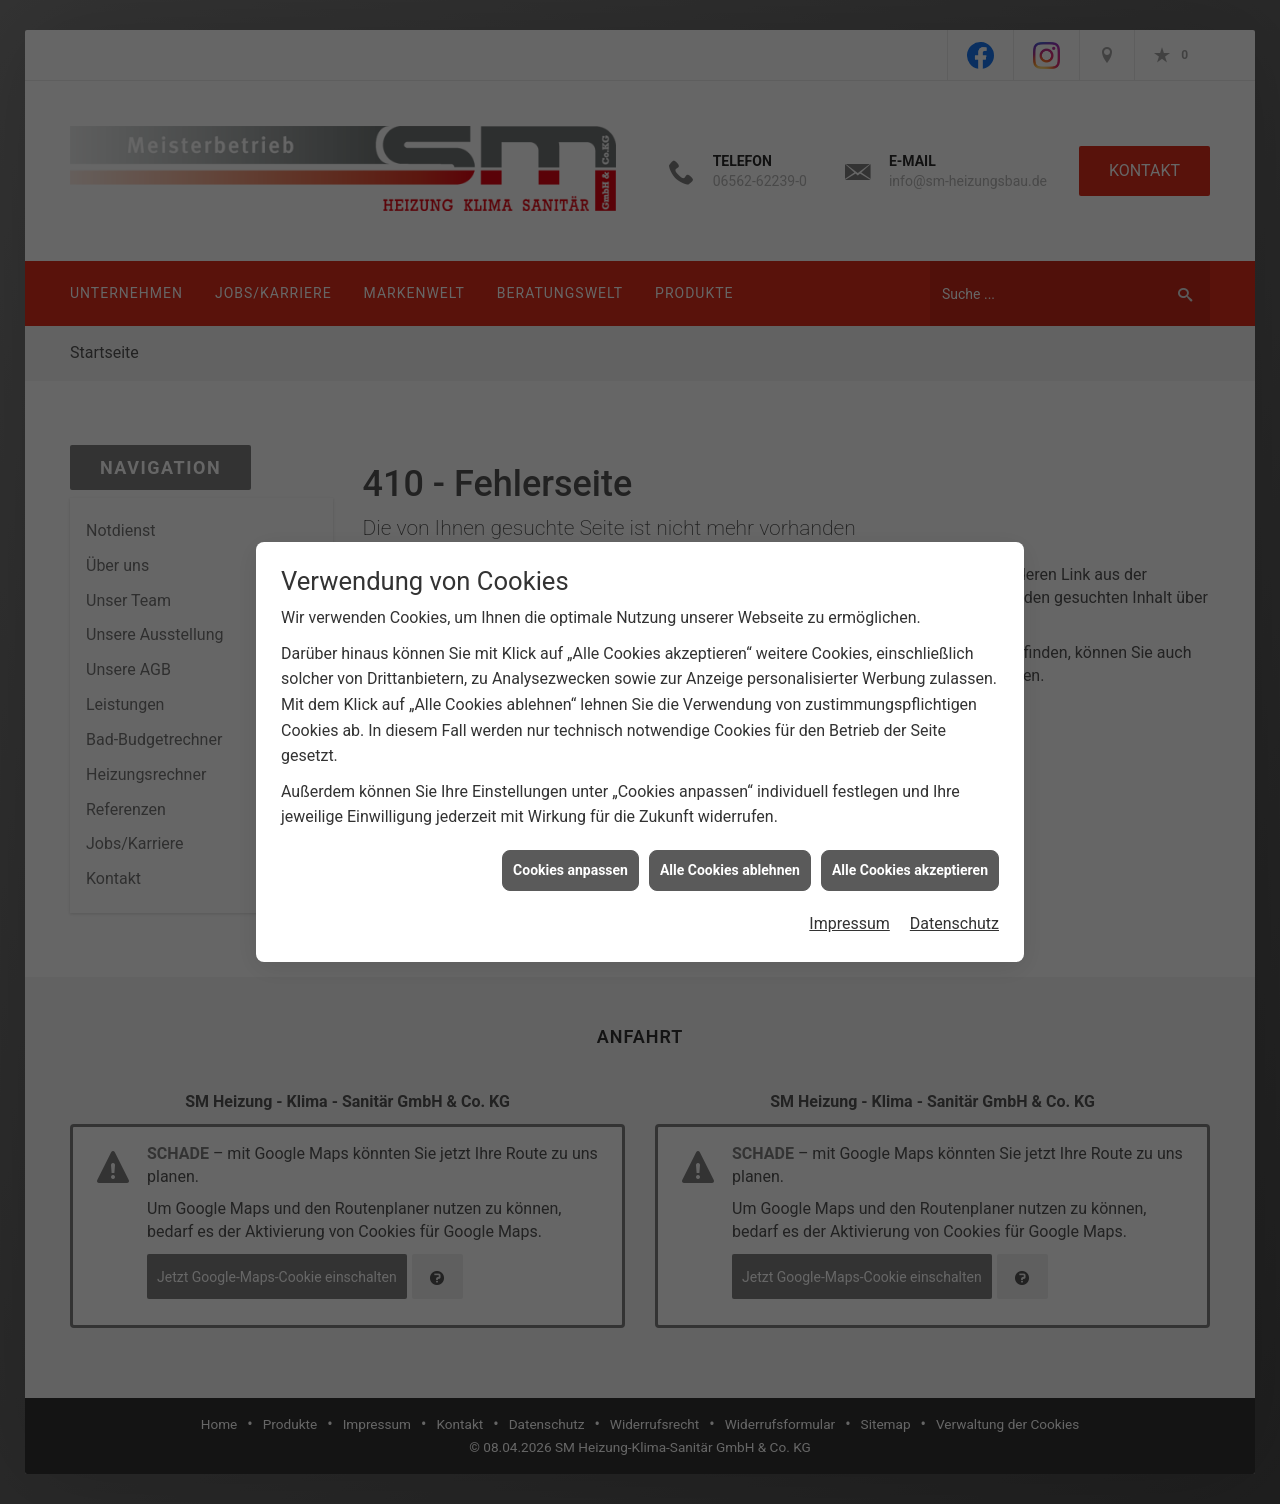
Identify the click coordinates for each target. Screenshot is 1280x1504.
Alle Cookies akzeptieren (910, 848)
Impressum (849, 902)
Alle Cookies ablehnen (730, 848)
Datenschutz (954, 902)
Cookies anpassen (570, 848)
